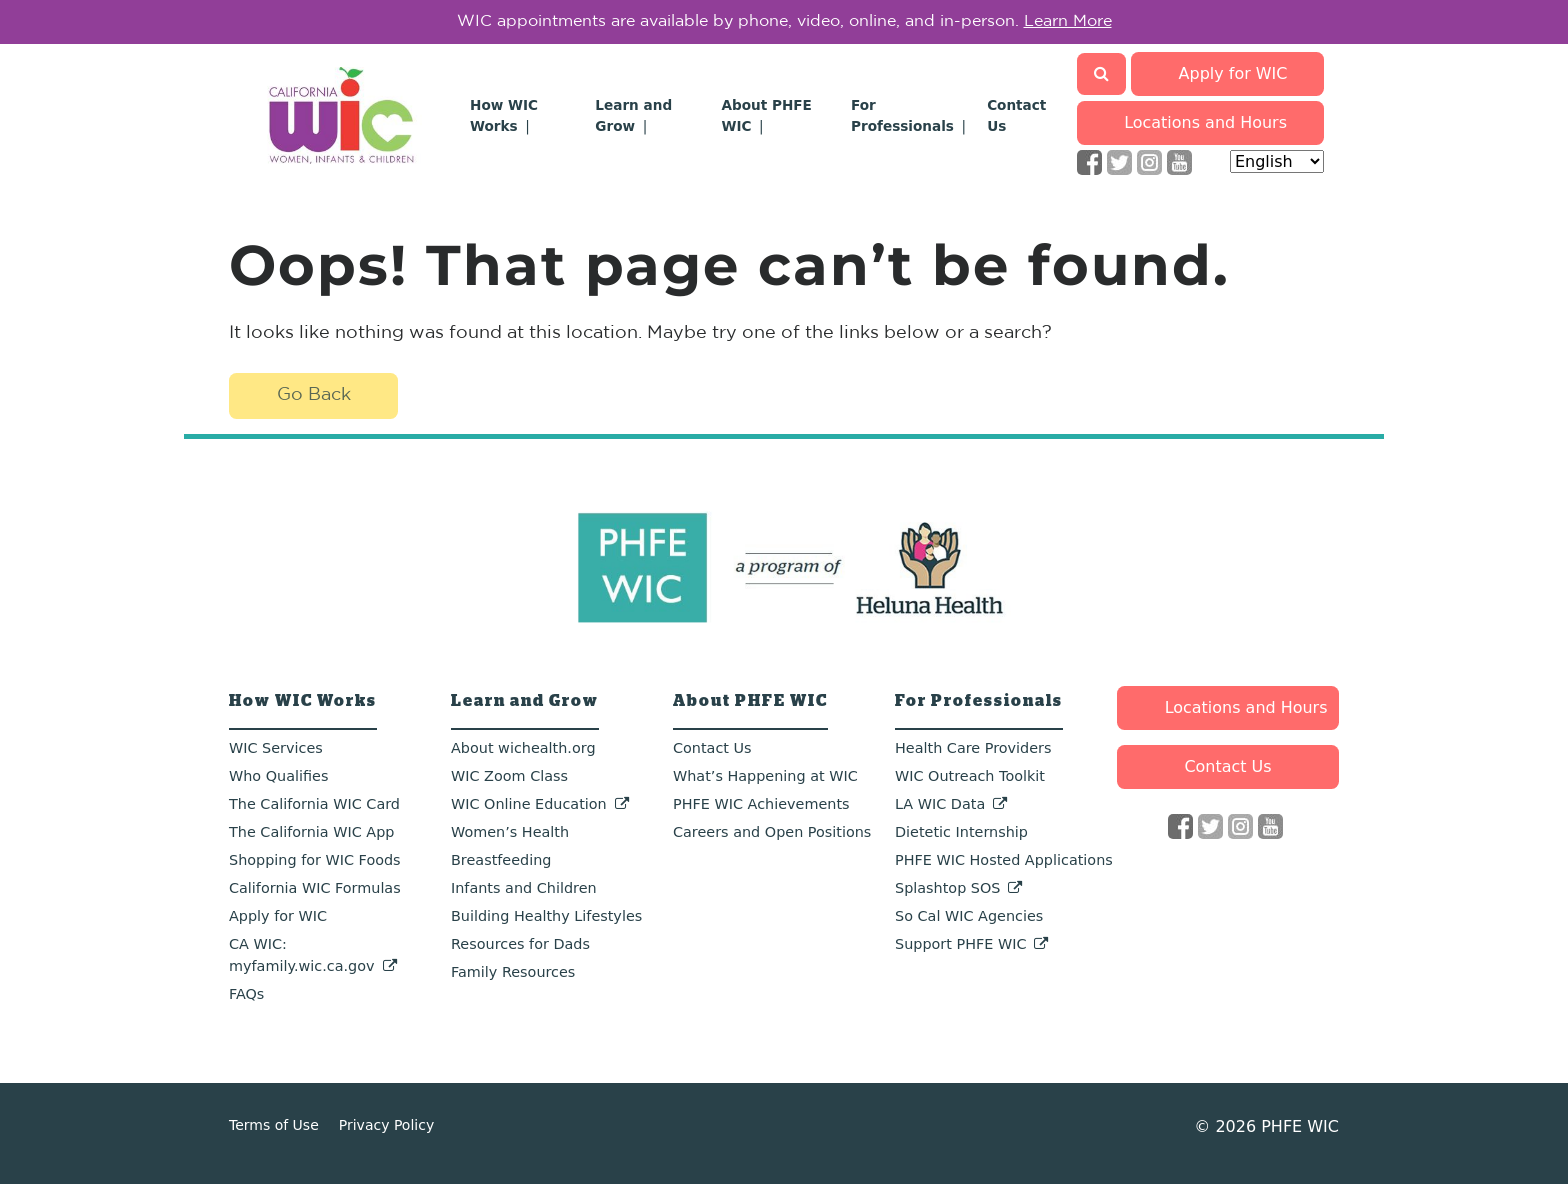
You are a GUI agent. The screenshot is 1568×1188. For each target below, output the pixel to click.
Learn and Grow (525, 705)
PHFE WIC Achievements (761, 808)
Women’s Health (510, 836)
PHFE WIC (1300, 1130)
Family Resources (513, 976)
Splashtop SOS (947, 892)
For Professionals (979, 705)
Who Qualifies (278, 780)
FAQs (246, 998)
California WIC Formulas (315, 892)
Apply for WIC (1233, 77)
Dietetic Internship (961, 836)
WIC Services (276, 752)
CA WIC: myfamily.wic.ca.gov (302, 959)
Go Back (314, 399)
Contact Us (712, 752)
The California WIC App (311, 836)
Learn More (1068, 24)
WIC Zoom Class (509, 780)
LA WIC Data (940, 808)
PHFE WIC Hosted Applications (1004, 864)
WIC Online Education (529, 808)
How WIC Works (303, 705)
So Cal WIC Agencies (969, 920)
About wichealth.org (523, 752)
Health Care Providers (973, 752)
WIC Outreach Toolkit (970, 780)
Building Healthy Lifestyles (546, 920)
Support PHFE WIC (960, 948)
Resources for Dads (520, 948)
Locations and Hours (1206, 126)
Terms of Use (274, 1129)
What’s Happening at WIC (765, 780)
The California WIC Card (314, 808)
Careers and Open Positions (772, 836)
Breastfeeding (501, 864)
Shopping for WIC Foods (315, 864)
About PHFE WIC (750, 705)
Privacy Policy (386, 1129)
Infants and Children (524, 892)
